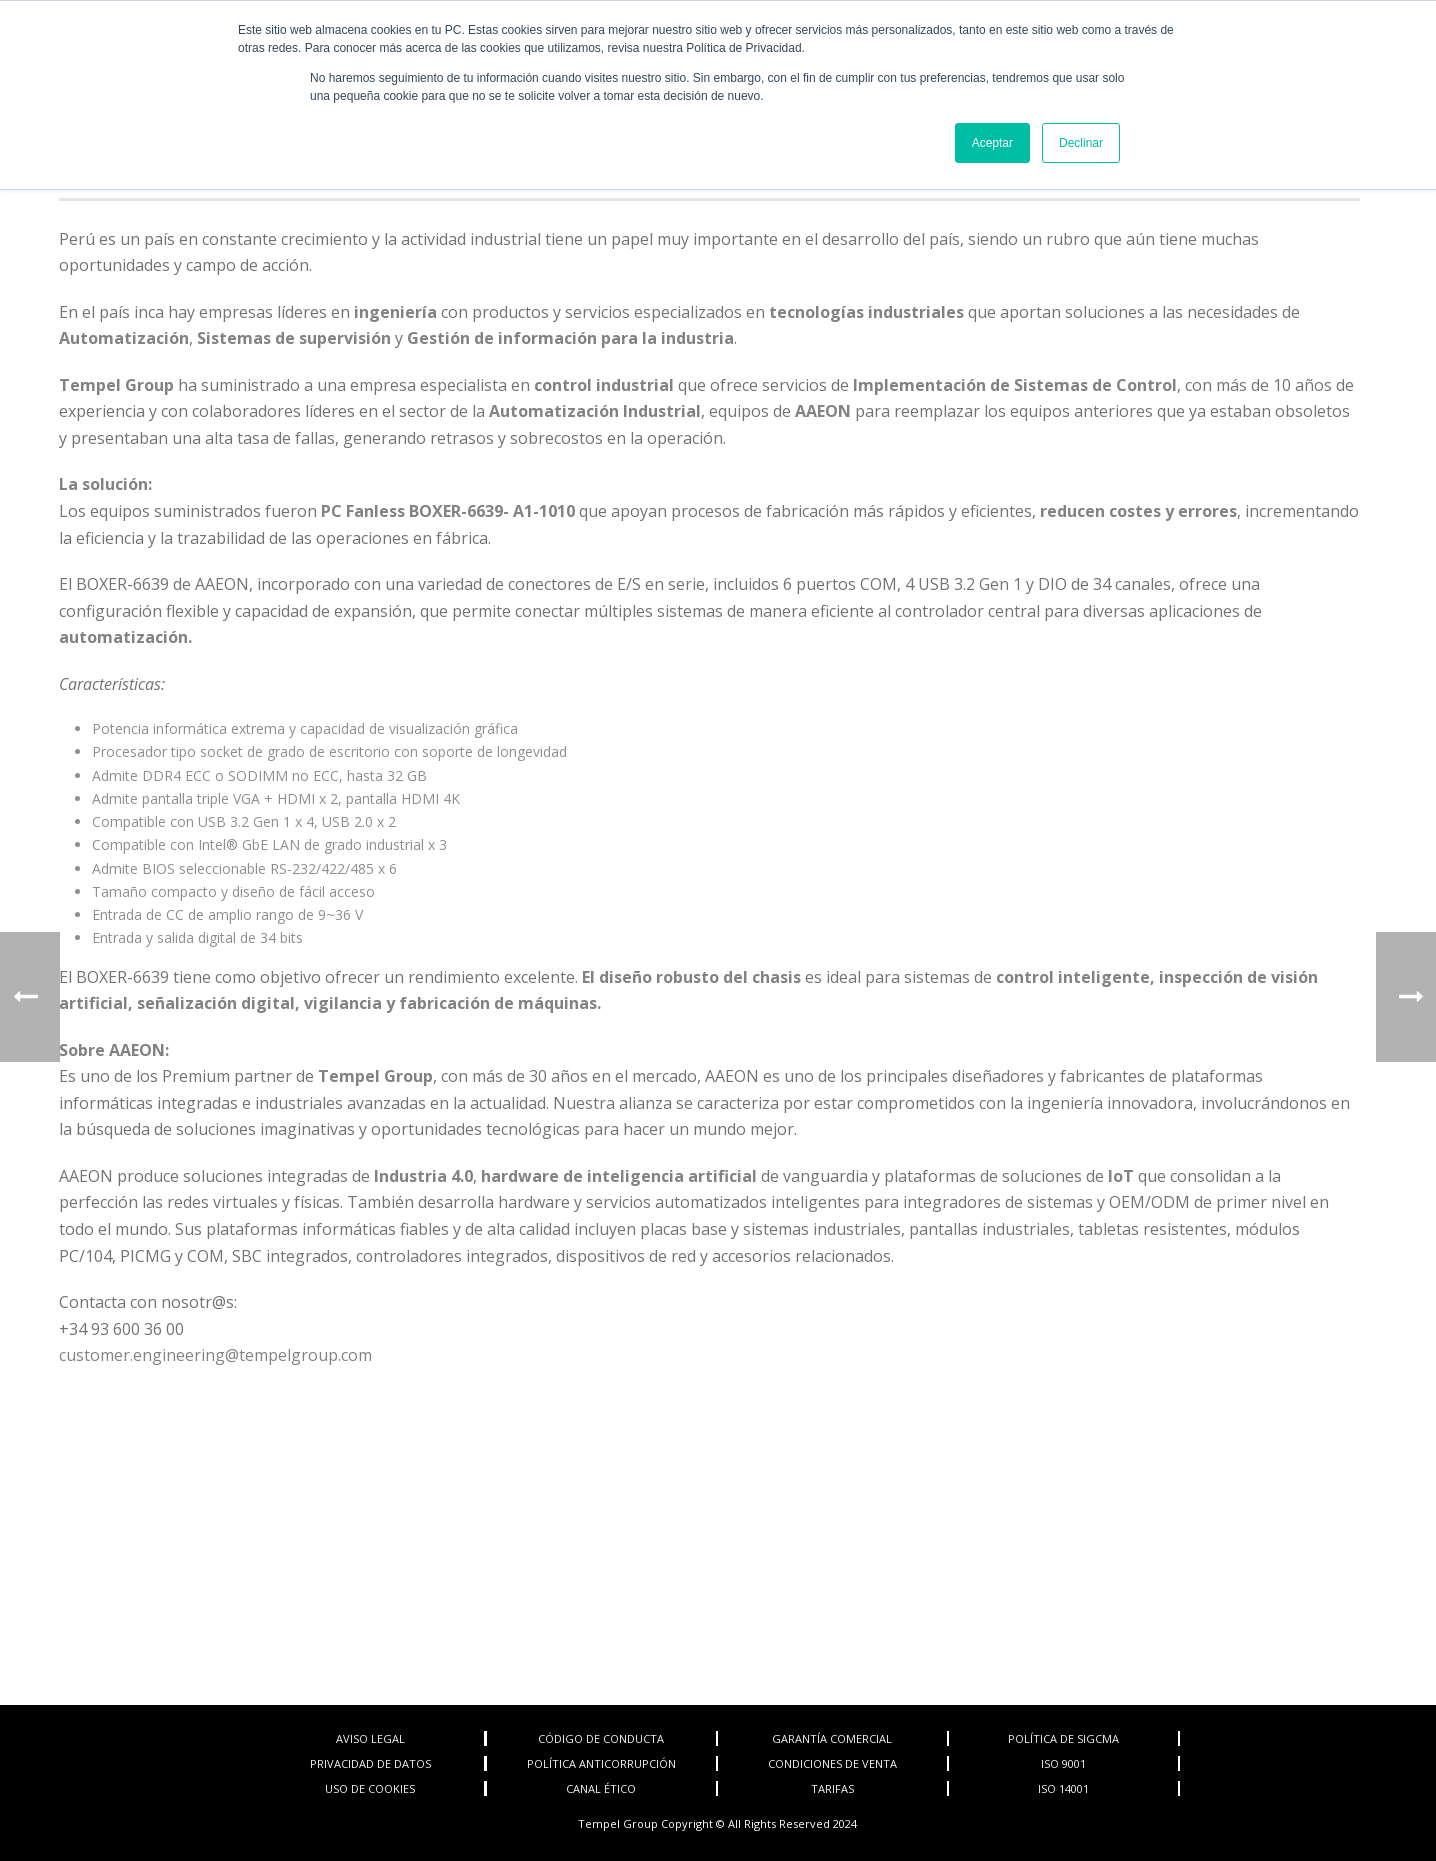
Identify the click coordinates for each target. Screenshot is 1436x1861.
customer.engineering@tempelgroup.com (215, 1355)
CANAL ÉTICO (601, 1788)
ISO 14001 (1063, 1788)
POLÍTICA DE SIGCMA (1063, 1738)
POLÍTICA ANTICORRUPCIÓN (601, 1763)
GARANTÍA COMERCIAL (832, 1738)
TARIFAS (832, 1788)
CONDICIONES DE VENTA (832, 1763)
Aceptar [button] (992, 143)
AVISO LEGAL (370, 1738)
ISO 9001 (1063, 1763)
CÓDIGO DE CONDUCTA (601, 1738)
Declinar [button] (1081, 143)
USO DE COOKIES (370, 1788)
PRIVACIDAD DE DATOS (370, 1763)
